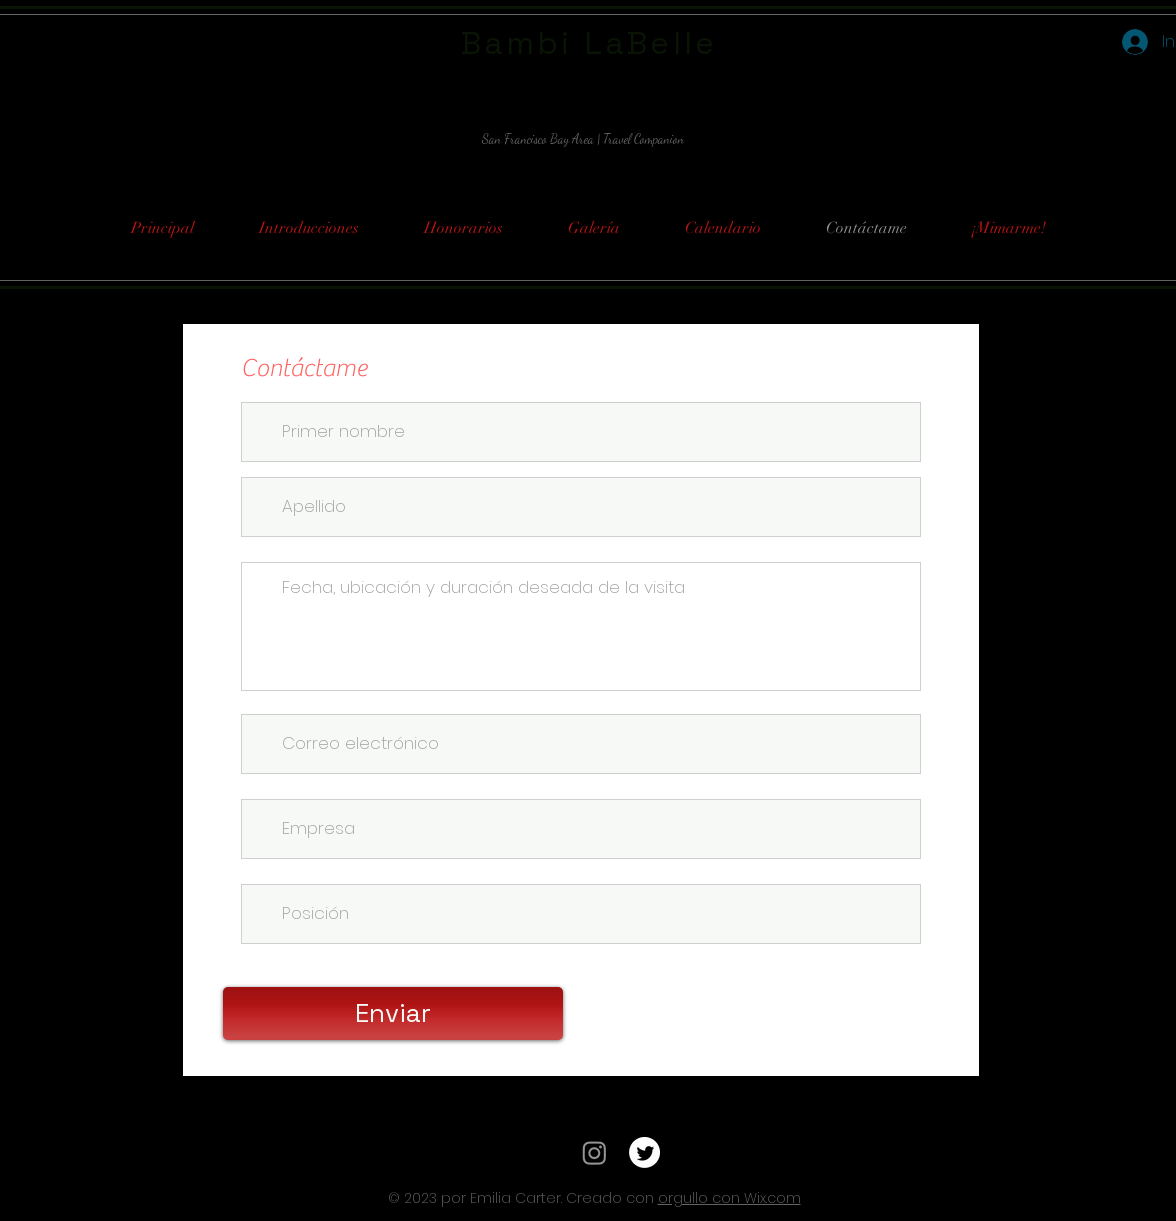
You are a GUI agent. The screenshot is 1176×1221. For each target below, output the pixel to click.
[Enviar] (393, 1013)
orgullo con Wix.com (729, 1198)
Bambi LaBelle (589, 43)
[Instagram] (594, 1152)
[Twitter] (644, 1152)
